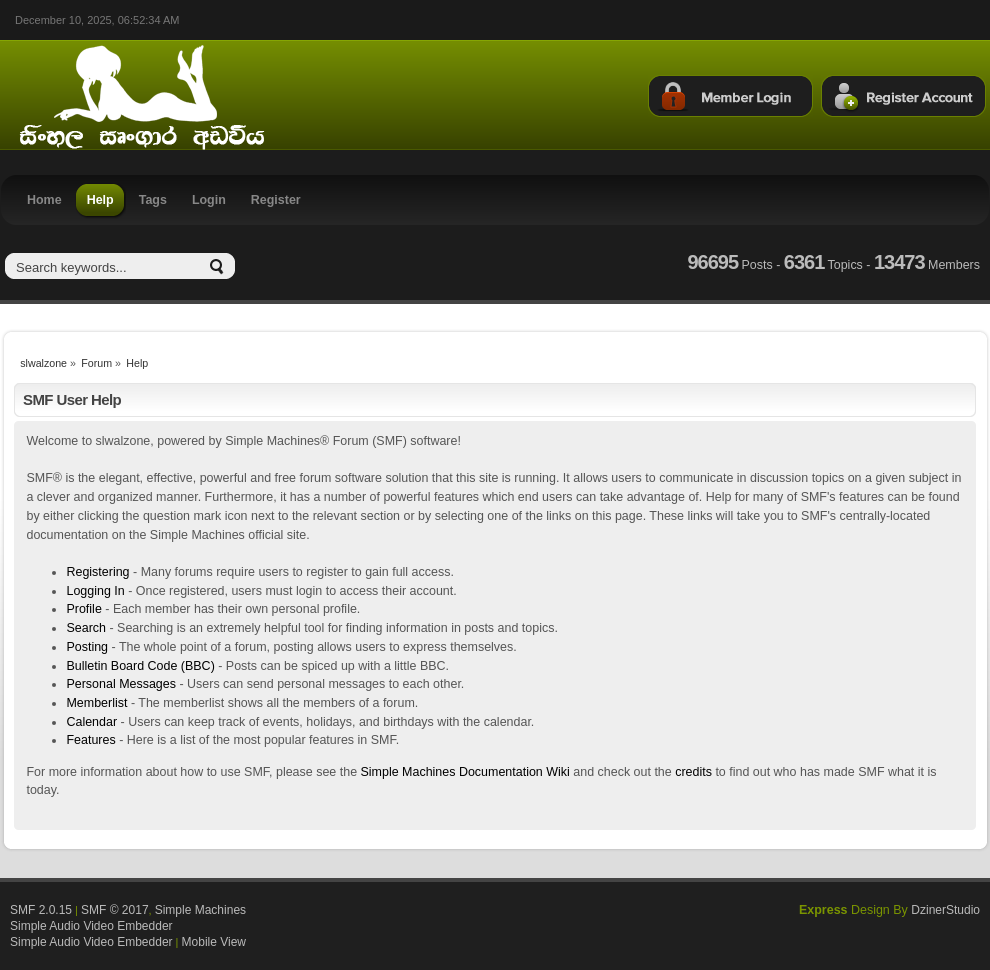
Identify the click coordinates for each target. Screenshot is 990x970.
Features (90, 740)
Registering (97, 572)
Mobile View (214, 942)
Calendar (91, 722)
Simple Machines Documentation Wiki (465, 772)
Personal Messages (121, 684)
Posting (87, 647)
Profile (83, 609)
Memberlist (96, 703)
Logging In (95, 591)
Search (86, 628)
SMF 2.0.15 (41, 910)
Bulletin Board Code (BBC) (140, 666)
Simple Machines (200, 910)
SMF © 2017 (115, 910)
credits (693, 772)
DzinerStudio (945, 910)
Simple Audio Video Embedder (91, 926)
